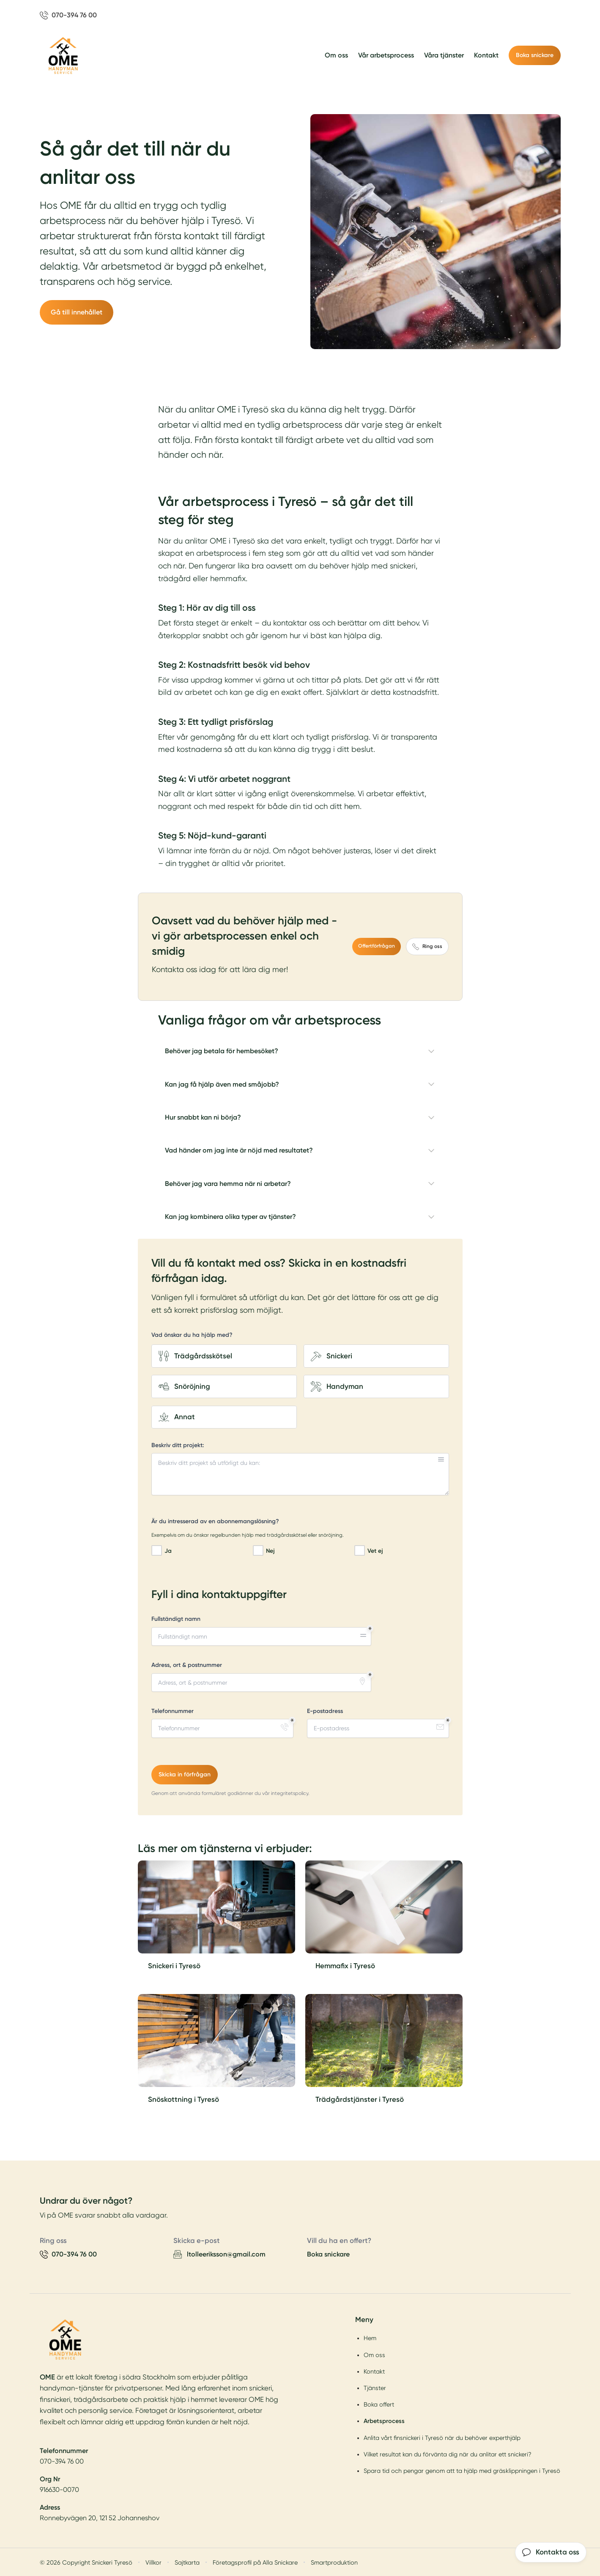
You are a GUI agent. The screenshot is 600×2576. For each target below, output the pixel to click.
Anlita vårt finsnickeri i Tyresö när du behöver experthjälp (442, 2437)
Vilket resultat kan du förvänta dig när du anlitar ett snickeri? (448, 2453)
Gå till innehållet (76, 312)
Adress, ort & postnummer (186, 1665)
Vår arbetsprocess (386, 55)
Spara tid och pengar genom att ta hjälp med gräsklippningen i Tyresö (462, 2470)
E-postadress (325, 1710)
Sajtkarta (187, 2562)
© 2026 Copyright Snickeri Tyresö (86, 2562)
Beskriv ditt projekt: (177, 1444)
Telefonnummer (172, 1710)
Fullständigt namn (175, 1619)
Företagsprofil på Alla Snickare (255, 2562)
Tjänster (375, 2388)
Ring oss (427, 946)
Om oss (336, 55)
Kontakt (486, 55)
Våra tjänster (444, 55)
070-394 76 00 (62, 2461)
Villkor (153, 2562)
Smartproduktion (334, 2562)
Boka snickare (534, 55)
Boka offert (379, 2404)
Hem (370, 2338)
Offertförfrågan (376, 946)
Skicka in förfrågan (185, 1774)
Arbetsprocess (384, 2421)
